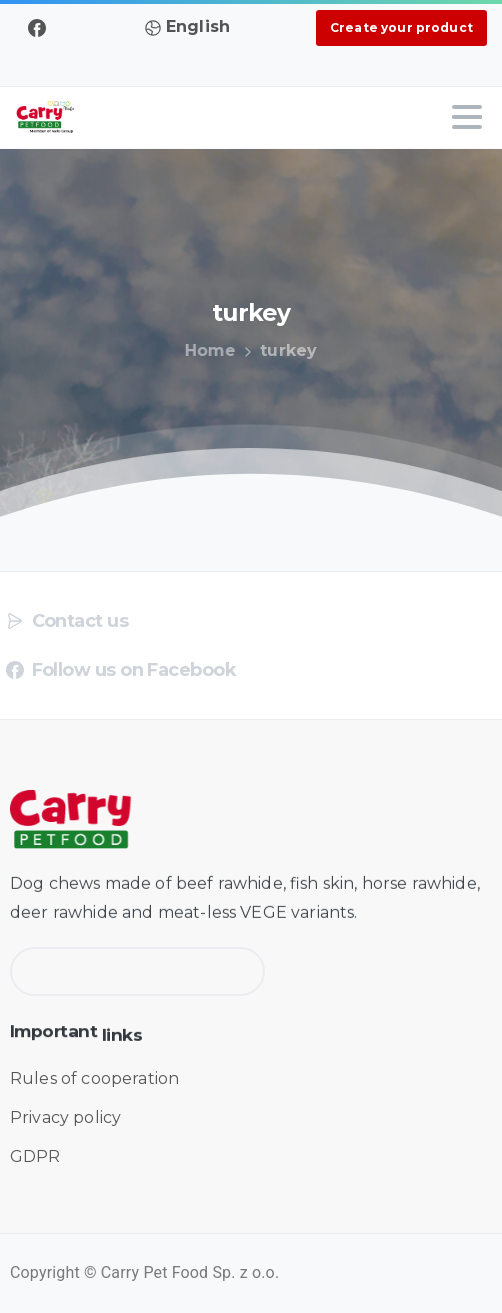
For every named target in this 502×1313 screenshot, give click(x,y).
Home (207, 350)
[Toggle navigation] (467, 117)
